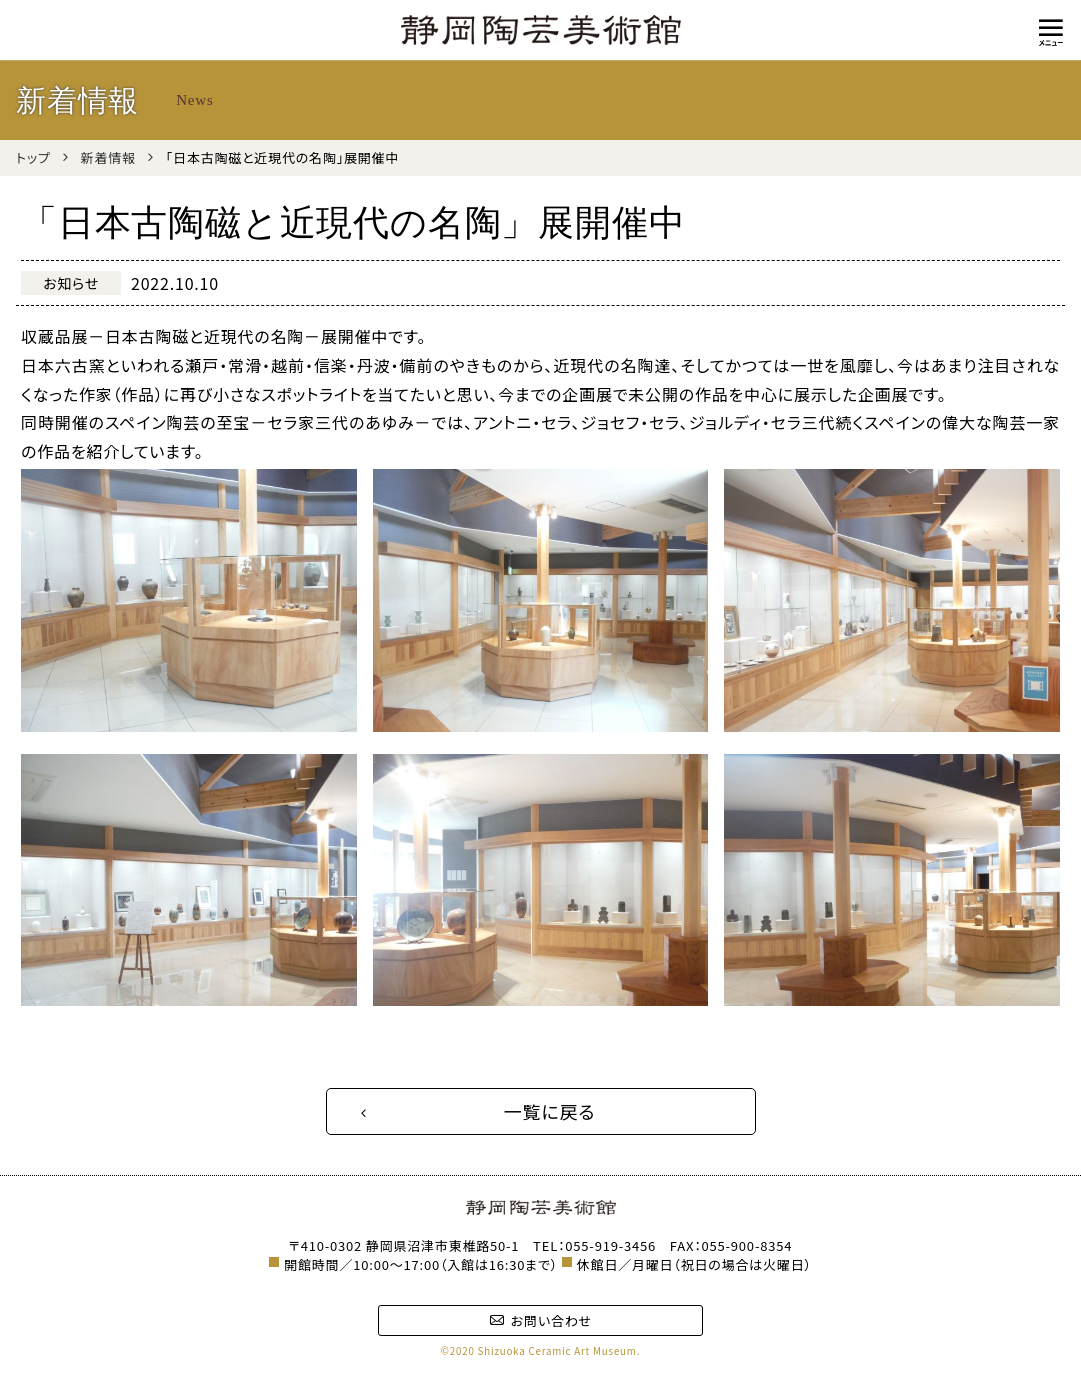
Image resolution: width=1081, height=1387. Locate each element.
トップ (33, 157)
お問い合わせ (540, 1320)
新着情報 (108, 157)
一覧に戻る (549, 1111)
